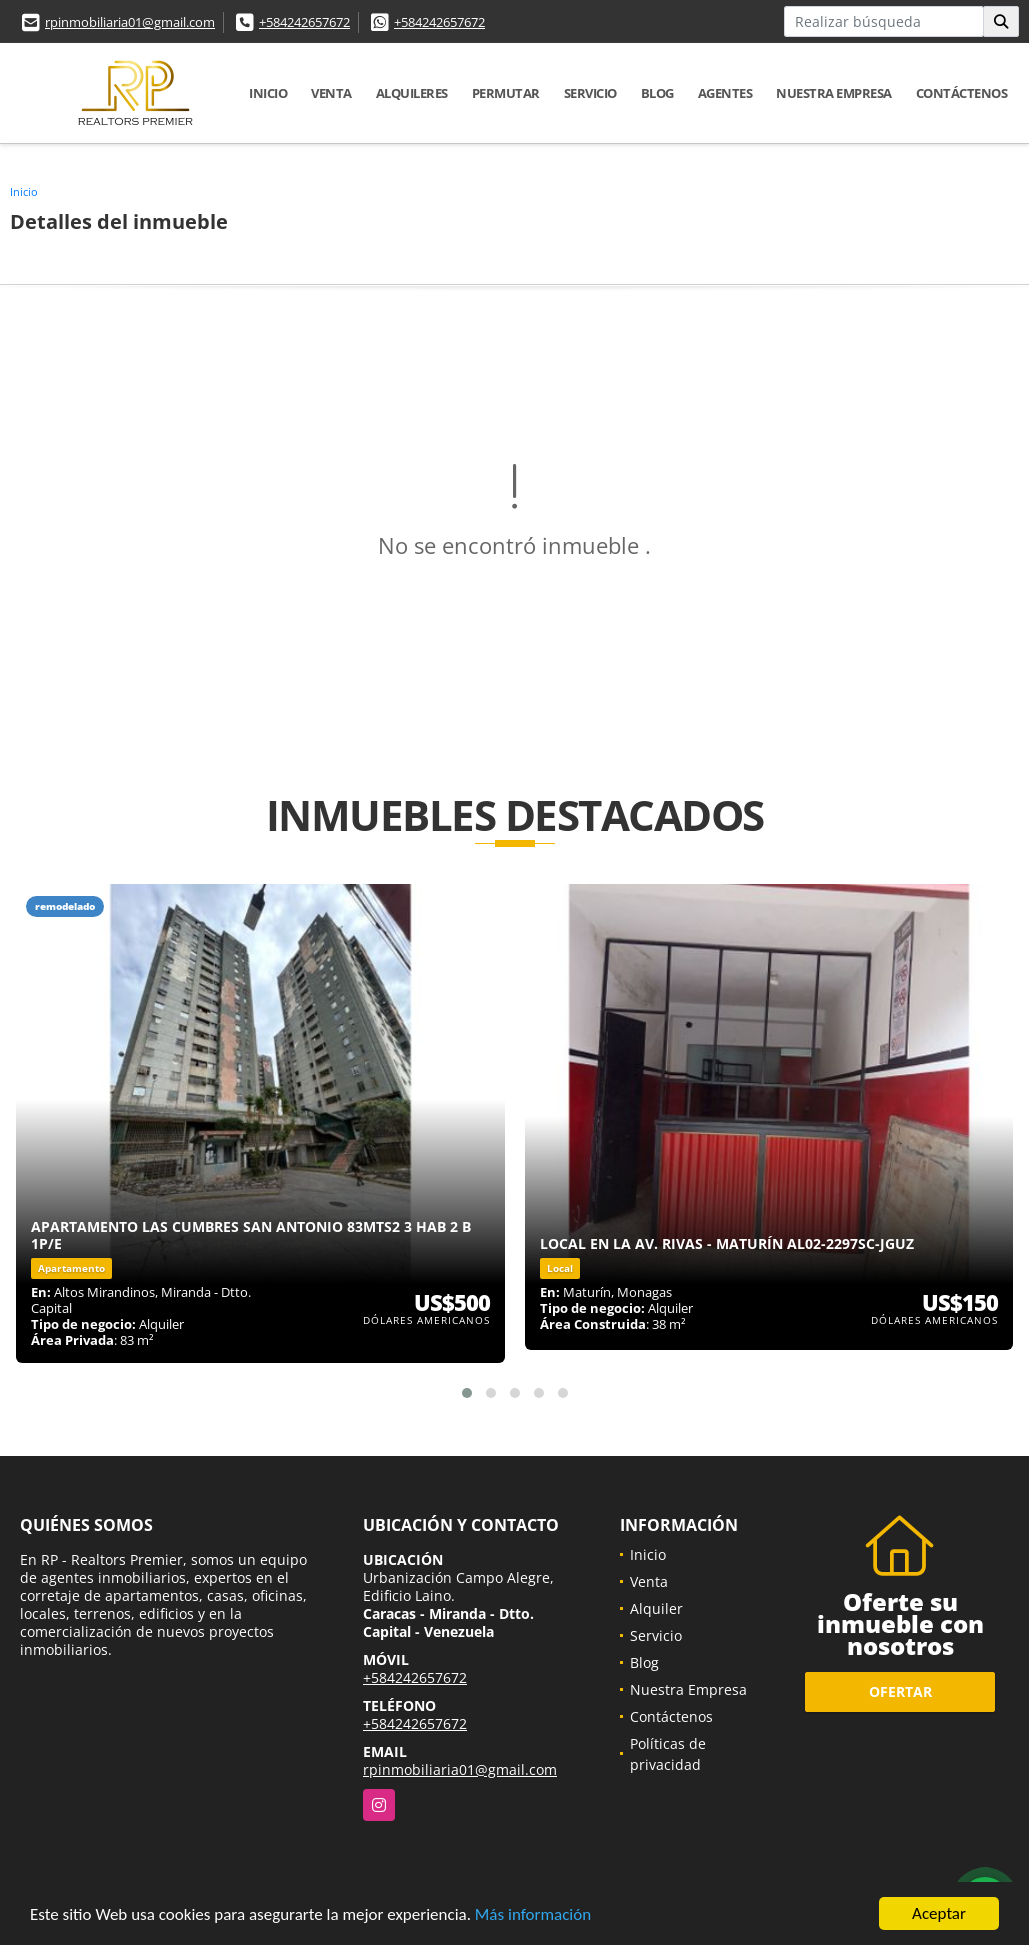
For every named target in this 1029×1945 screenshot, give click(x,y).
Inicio (268, 93)
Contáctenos (962, 93)
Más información (533, 1914)
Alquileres (412, 93)
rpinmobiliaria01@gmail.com (130, 22)
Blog (657, 93)
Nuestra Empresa (834, 93)
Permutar (506, 93)
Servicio (590, 93)
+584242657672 (304, 22)
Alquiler (656, 1608)
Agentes (725, 93)
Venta (331, 93)
